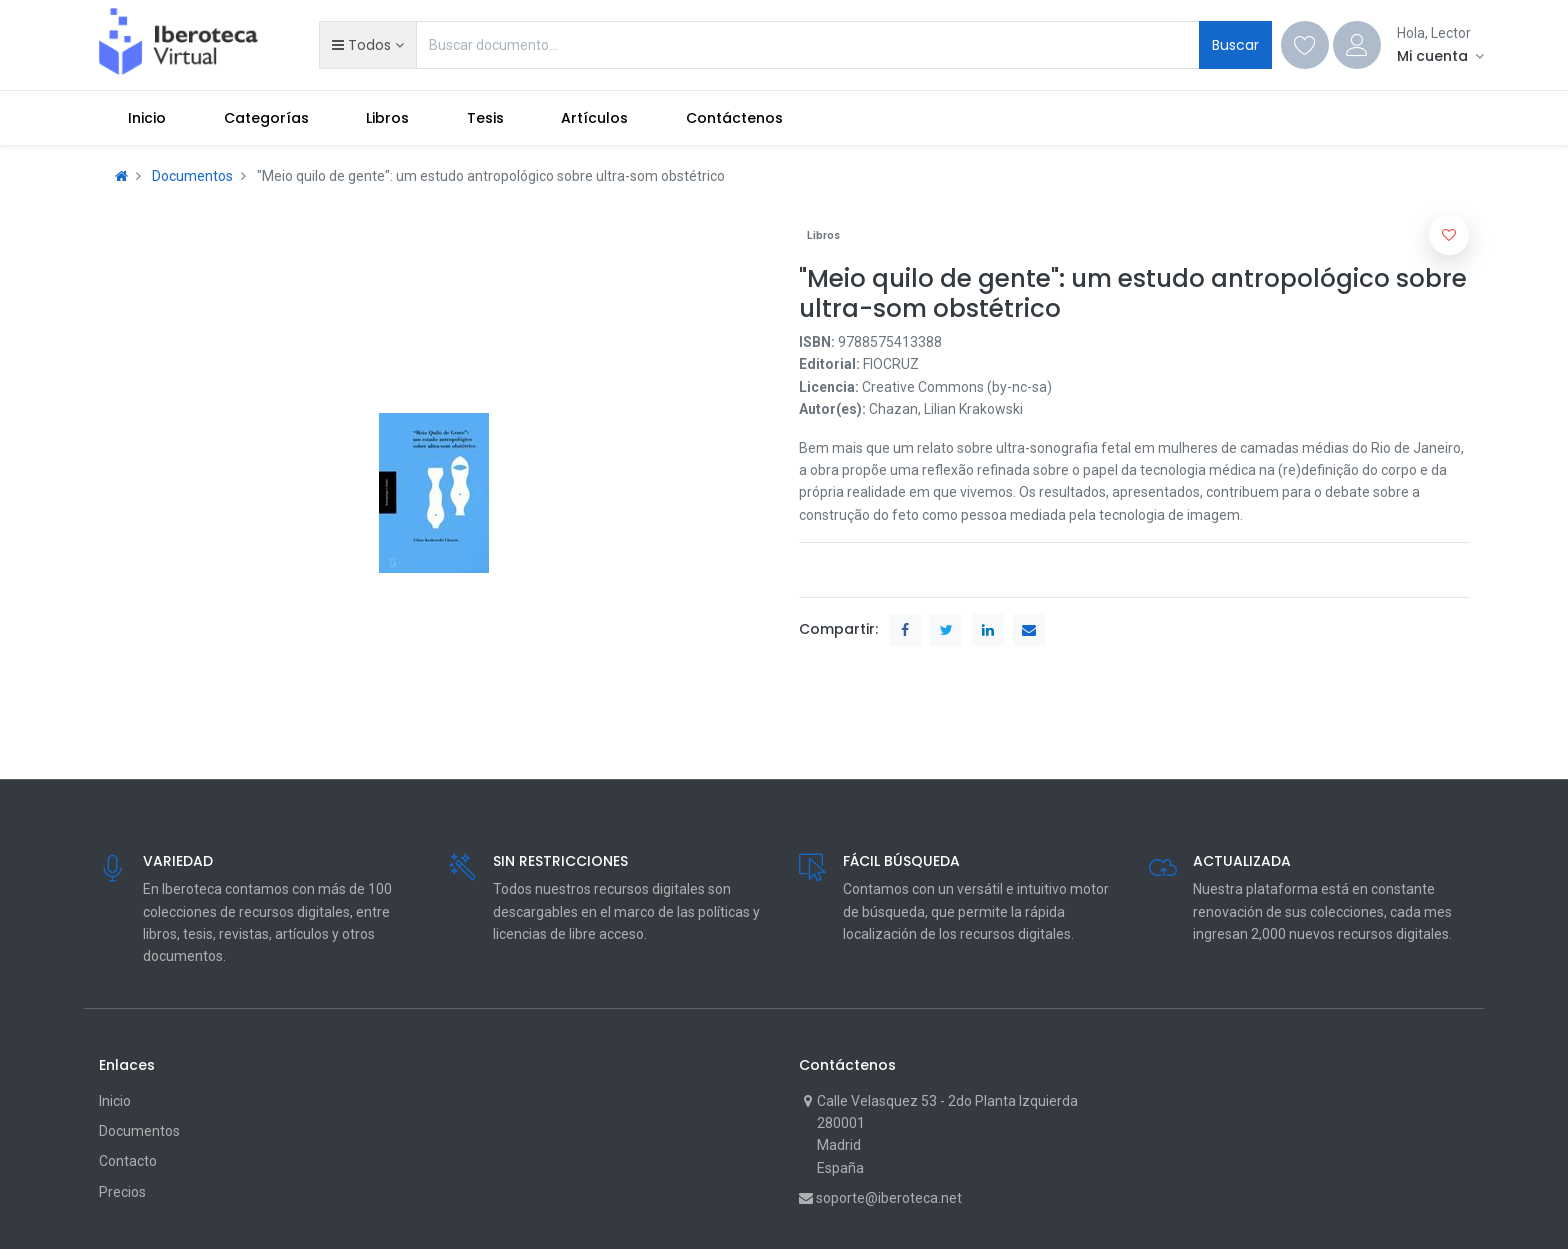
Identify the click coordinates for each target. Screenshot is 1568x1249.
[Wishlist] (1305, 45)
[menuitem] (147, 118)
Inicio (115, 1101)
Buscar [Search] (1235, 45)
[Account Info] (1440, 56)
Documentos (192, 176)
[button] (367, 45)
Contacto (128, 1161)
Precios (122, 1192)
